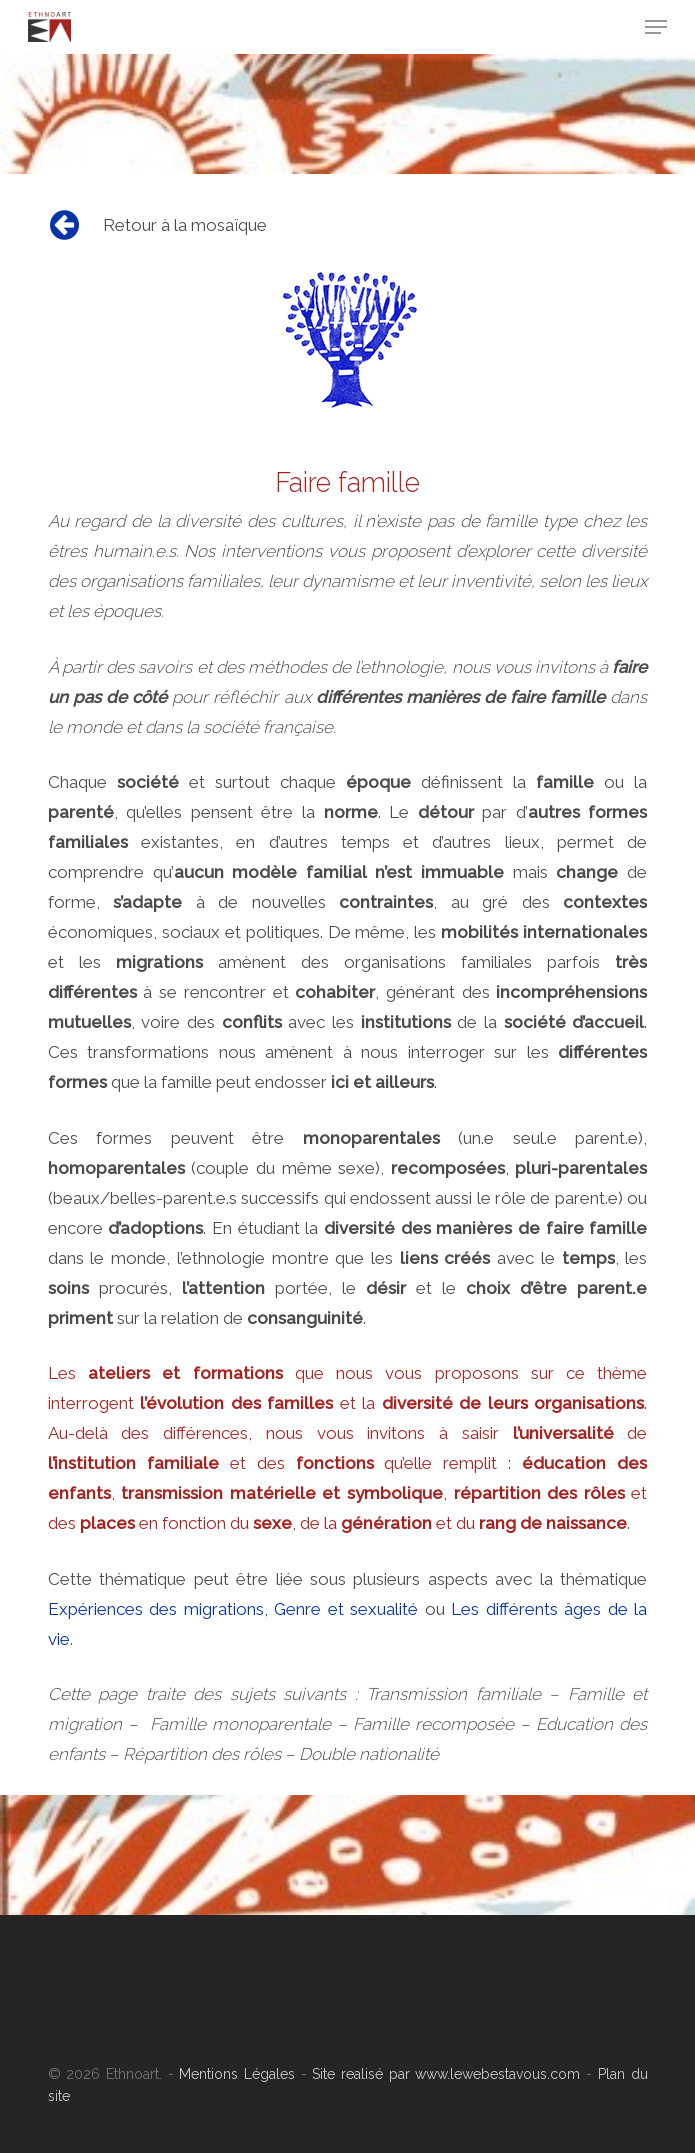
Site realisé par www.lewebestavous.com (444, 2074)
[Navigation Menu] (656, 27)
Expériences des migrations (156, 1609)
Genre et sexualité (346, 1609)
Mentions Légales (237, 2074)
